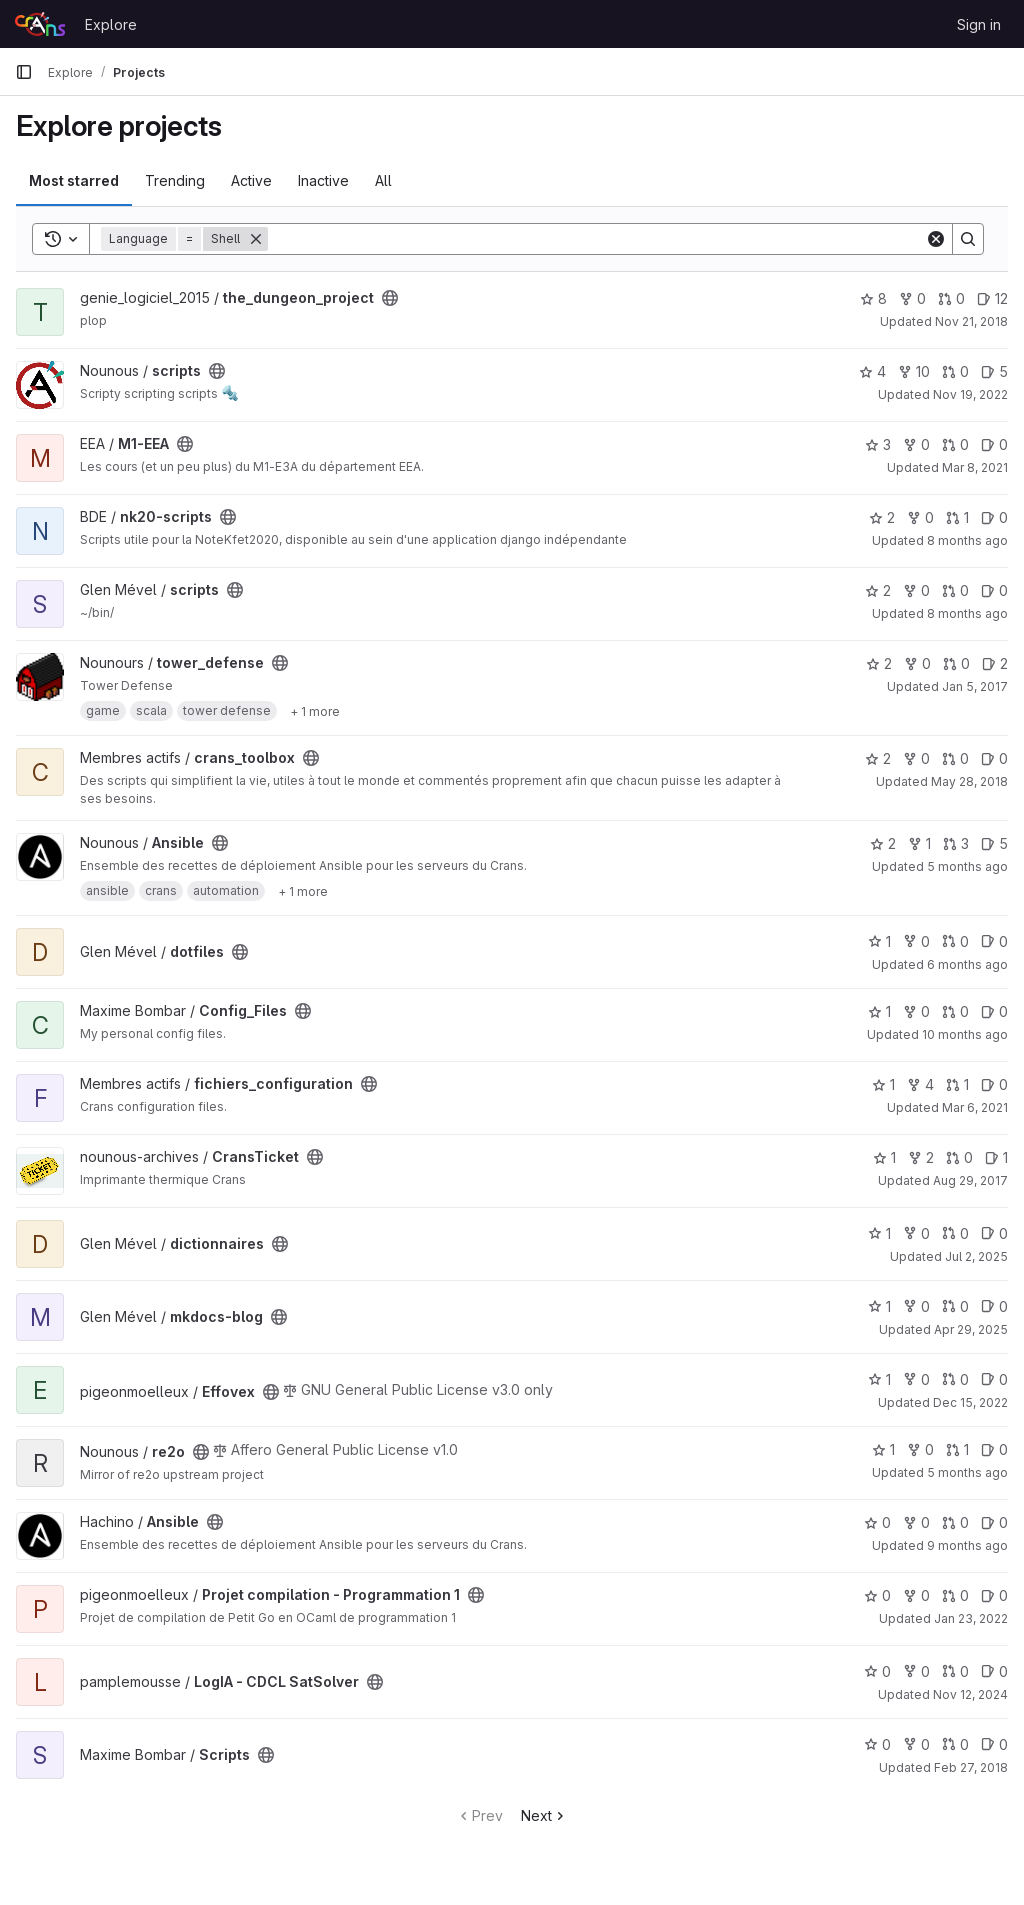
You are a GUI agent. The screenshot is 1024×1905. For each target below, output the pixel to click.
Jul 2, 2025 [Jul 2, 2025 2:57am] (976, 1256)
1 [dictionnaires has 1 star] (879, 1233)
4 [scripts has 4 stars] (872, 371)
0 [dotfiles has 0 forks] (916, 941)
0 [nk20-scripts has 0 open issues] (994, 517)
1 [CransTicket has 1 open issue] (996, 1157)
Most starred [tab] (74, 180)
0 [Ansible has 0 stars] (877, 1522)
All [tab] (383, 180)
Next (544, 1815)
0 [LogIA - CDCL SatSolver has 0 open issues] (994, 1671)
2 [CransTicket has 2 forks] (921, 1157)
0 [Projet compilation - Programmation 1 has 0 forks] (916, 1595)
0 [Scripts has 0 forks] (916, 1744)
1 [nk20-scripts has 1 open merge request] (957, 517)
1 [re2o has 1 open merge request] (957, 1449)
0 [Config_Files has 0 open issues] (994, 1011)
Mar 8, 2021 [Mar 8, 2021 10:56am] (975, 467)
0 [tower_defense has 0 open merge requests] (956, 663)
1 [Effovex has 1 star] (879, 1379)
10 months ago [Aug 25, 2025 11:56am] (965, 1034)
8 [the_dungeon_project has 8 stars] (873, 298)
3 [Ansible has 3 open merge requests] (956, 843)
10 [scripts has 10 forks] (914, 371)
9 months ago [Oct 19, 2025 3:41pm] (967, 1545)
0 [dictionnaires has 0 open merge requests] (955, 1233)
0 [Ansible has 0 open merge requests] (955, 1522)
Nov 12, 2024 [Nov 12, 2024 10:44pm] (970, 1694)
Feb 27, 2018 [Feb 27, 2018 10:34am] (971, 1767)
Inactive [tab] (323, 180)
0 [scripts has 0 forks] (916, 590)
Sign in (979, 24)
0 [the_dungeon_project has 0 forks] (912, 298)
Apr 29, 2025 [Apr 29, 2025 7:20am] (971, 1329)
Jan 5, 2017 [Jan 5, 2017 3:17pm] (975, 686)
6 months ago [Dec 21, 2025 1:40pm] (967, 964)
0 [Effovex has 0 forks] (916, 1379)
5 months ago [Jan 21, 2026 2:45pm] (967, 866)
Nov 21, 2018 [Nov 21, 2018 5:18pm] (971, 321)
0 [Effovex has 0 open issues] (994, 1379)
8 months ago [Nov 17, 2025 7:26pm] (967, 540)
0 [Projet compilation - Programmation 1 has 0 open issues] (994, 1595)
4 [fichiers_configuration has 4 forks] (920, 1084)
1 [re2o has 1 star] (883, 1449)
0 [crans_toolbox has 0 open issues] (994, 758)
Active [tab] (251, 180)
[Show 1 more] (315, 711)
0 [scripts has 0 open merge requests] (955, 371)
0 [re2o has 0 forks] (920, 1449)
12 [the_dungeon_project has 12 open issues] (992, 298)
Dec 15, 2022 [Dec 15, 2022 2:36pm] (970, 1402)
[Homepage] (40, 24)
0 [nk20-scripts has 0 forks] (920, 517)
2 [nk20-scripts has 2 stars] (882, 517)
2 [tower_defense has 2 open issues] (995, 663)
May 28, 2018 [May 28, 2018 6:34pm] (969, 781)
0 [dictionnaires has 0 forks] (916, 1233)
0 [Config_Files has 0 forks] (916, 1011)
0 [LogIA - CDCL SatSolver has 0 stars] (877, 1671)
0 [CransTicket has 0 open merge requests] (959, 1157)
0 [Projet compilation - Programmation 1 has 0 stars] (877, 1595)
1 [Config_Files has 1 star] (879, 1011)
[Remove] (256, 239)
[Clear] (936, 239)
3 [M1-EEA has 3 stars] (878, 444)
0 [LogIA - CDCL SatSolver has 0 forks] (916, 1671)
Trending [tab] (175, 180)
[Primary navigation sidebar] (24, 72)
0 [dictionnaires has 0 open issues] (994, 1233)
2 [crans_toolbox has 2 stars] (878, 758)
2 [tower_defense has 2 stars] (879, 663)
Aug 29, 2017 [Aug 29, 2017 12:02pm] (970, 1180)
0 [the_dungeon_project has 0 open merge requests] (951, 298)
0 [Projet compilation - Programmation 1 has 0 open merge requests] (955, 1595)
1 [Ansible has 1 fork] (919, 843)
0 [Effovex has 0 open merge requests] (955, 1379)
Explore (111, 24)
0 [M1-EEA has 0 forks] (916, 444)
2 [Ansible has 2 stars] (883, 843)
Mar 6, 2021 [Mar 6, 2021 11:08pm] (975, 1107)
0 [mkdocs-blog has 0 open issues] (994, 1306)
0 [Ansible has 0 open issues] (994, 1522)
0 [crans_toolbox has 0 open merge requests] (955, 758)
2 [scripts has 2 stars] (878, 590)
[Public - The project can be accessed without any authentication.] (390, 298)
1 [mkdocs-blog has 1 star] (879, 1306)
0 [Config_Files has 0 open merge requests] (955, 1011)
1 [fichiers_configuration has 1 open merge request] (957, 1084)
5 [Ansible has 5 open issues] (994, 843)
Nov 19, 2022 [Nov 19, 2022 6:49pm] (970, 394)
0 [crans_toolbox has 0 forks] (916, 758)
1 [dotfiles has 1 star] (879, 941)
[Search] (596, 239)
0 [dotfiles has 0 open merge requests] (955, 941)
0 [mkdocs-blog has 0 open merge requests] (955, 1306)
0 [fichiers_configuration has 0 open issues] (994, 1084)
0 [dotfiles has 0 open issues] (994, 941)
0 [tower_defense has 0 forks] (917, 663)
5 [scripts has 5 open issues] (994, 371)
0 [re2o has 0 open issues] (994, 1449)
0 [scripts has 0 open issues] (994, 590)
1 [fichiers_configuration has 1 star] (883, 1084)
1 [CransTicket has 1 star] (884, 1157)
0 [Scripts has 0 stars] (877, 1744)
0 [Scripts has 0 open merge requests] (955, 1744)
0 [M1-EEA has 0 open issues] (994, 444)
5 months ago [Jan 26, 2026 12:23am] (967, 1472)
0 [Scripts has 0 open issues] (994, 1744)
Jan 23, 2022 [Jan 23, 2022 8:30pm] (971, 1618)
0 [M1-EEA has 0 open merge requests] (955, 444)
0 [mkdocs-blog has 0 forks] (916, 1306)
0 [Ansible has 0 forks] (916, 1522)
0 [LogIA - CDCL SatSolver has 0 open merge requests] (955, 1671)
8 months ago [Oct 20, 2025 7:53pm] (967, 613)
